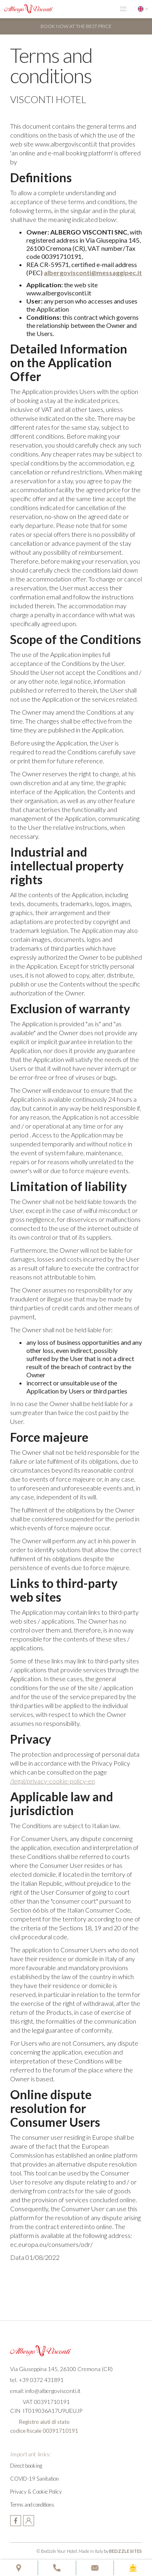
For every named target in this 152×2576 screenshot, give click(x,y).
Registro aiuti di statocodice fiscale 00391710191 (44, 2426)
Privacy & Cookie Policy (36, 2491)
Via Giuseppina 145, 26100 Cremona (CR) (61, 2368)
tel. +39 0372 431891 (37, 2379)
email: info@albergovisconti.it (45, 2390)
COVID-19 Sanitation (34, 2478)
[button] (123, 9)
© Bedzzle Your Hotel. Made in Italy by (89, 2551)
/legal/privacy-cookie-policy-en (52, 1781)
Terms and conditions (32, 2504)
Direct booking (26, 2465)
